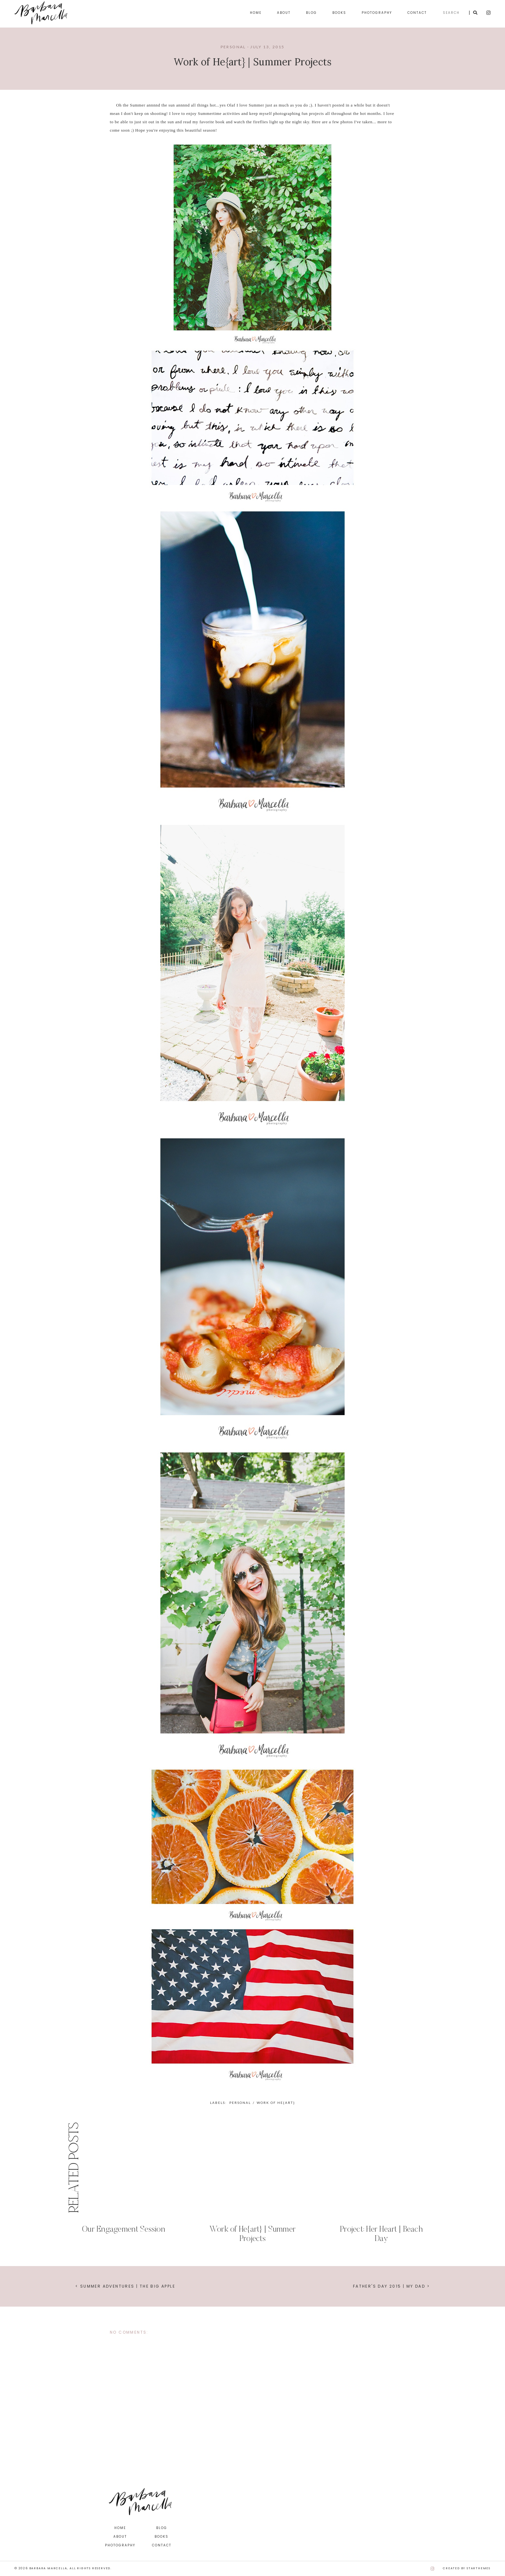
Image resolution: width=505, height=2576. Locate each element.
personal (233, 46)
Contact (417, 12)
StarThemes (479, 2568)
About (284, 12)
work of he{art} (276, 2103)
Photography (377, 12)
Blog (311, 12)
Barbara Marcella (48, 2568)
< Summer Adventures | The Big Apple (125, 2286)
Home (256, 12)
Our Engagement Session (123, 2230)
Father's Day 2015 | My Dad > (391, 2286)
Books (339, 12)
